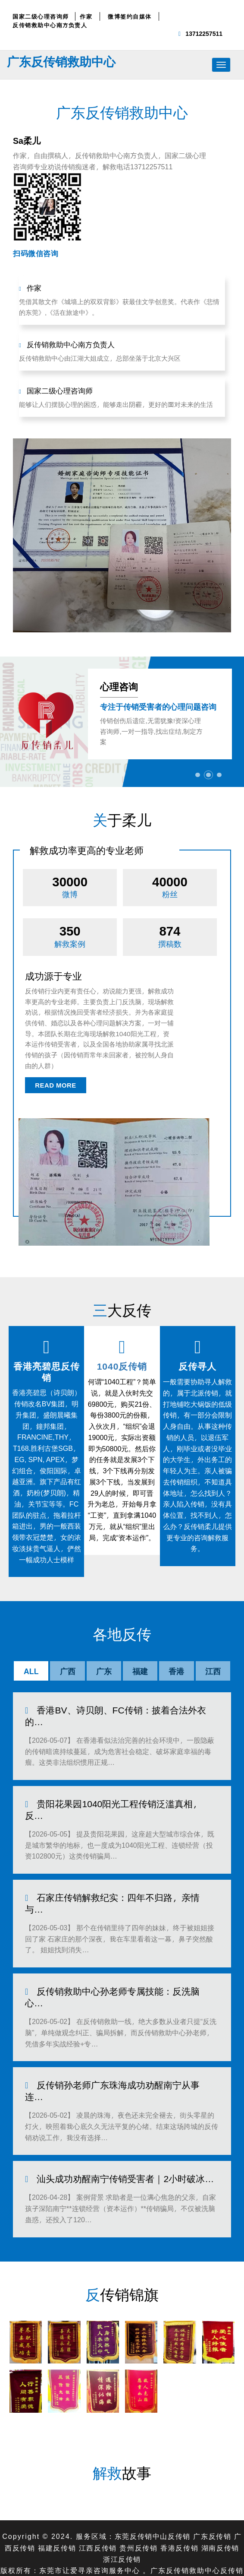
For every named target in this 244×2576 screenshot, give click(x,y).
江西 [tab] (213, 1671)
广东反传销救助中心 (61, 61)
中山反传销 (171, 2482)
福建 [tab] (140, 1671)
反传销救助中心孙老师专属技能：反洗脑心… (123, 1963)
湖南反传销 (222, 2493)
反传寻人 (197, 1366)
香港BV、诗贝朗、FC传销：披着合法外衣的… (111, 1715)
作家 (86, 16)
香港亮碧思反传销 (46, 1371)
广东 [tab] (104, 1671)
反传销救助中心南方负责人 (50, 25)
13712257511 (203, 33)
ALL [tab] (31, 1671)
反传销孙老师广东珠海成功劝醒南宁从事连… (123, 2044)
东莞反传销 (132, 2482)
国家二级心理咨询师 (41, 16)
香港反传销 (180, 2493)
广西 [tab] (67, 1671)
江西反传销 (97, 2493)
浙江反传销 (122, 2504)
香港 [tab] (176, 1671)
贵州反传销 (138, 2493)
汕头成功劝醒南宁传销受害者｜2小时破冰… (121, 2125)
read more (56, 1086)
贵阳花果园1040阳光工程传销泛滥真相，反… (124, 1801)
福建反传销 (55, 2493)
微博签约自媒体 (130, 16)
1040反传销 (122, 1366)
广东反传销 (213, 2482)
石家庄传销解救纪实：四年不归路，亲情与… (123, 1882)
